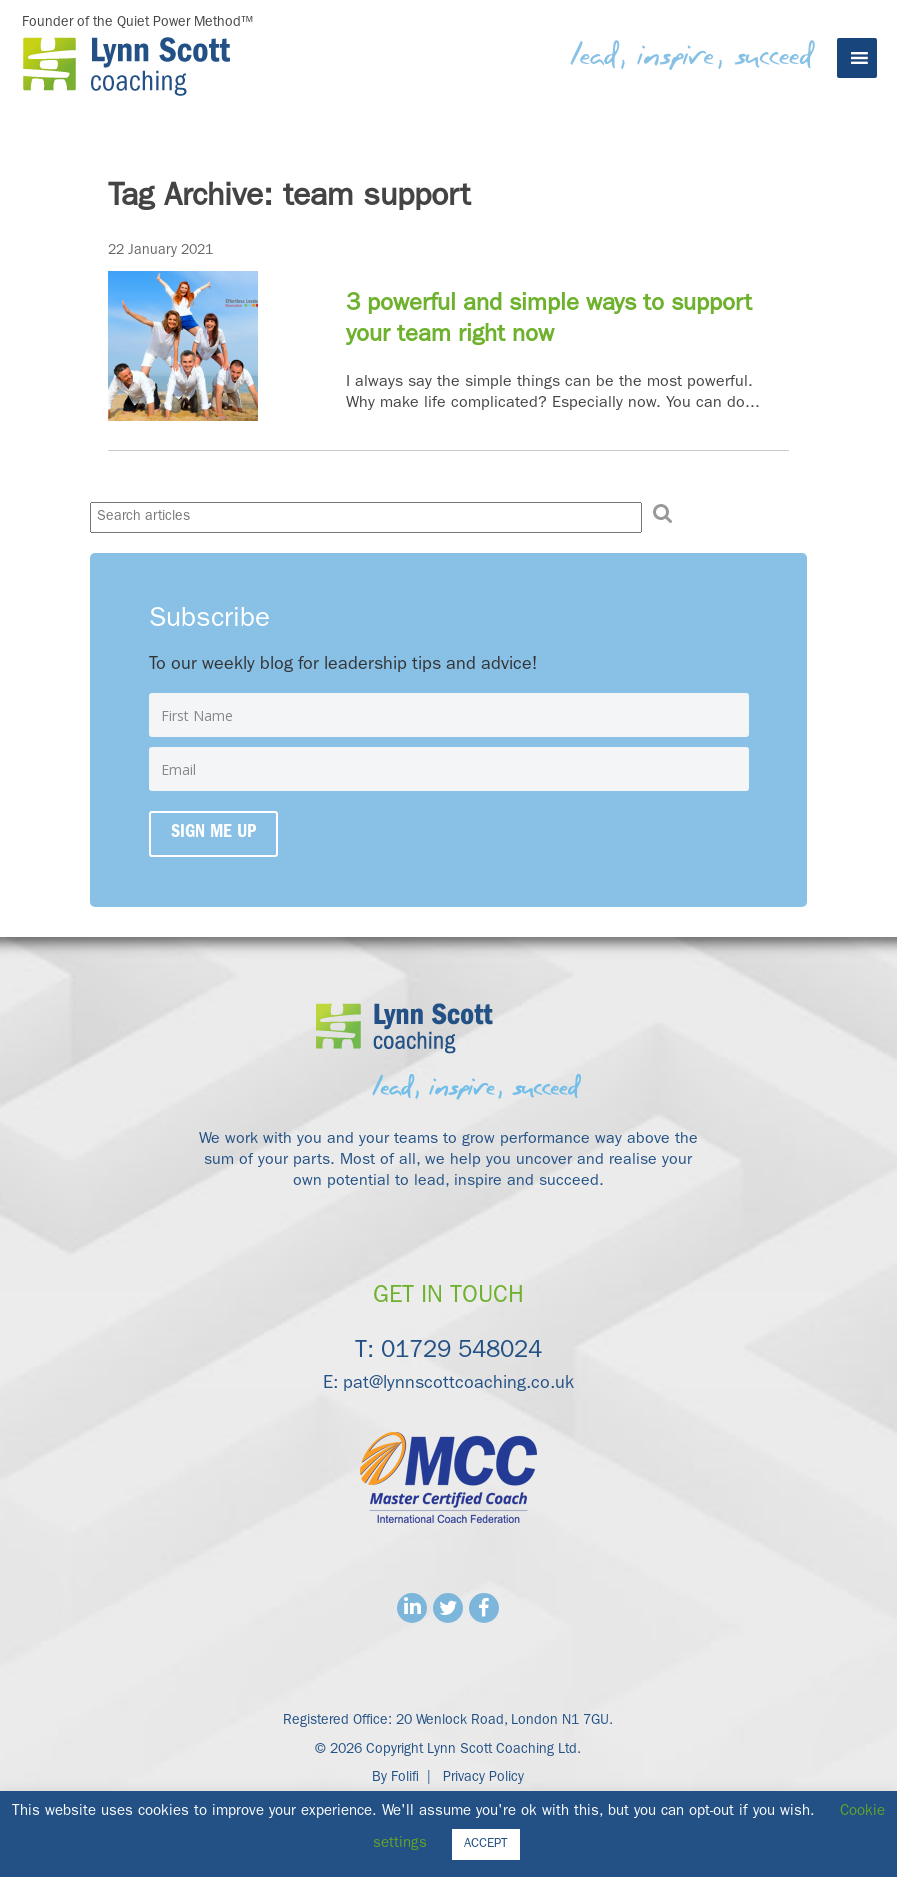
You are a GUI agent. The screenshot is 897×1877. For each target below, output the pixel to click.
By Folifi (395, 1778)
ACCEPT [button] (486, 1844)
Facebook (484, 1608)
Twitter (448, 1608)
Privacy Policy (483, 1778)
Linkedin (412, 1608)
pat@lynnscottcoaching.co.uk (458, 1385)
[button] (663, 514)
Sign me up (213, 834)
